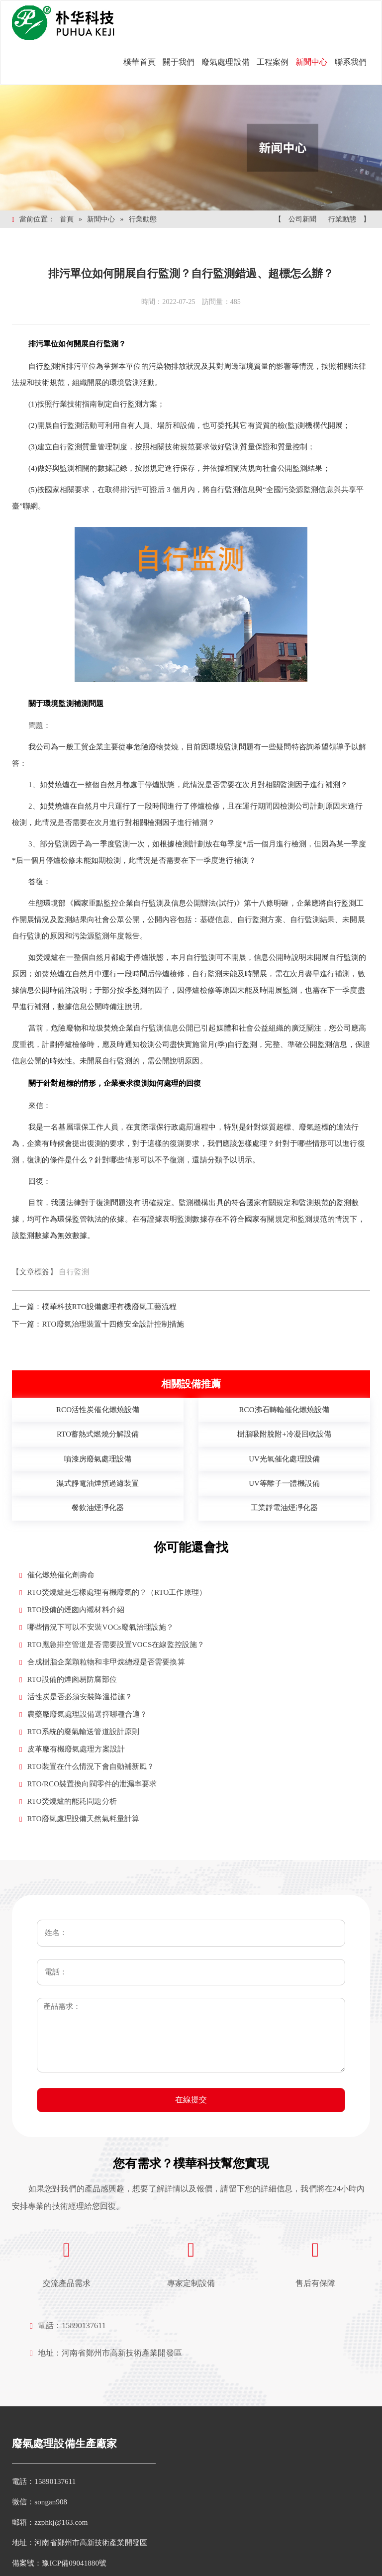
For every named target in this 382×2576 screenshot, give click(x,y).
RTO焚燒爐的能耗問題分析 (68, 1801)
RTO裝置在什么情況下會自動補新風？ (86, 1766)
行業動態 (143, 219)
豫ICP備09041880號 (74, 2563)
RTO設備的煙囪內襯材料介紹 (71, 1610)
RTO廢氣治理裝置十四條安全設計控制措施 (113, 1324)
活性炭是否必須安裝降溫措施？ (75, 1697)
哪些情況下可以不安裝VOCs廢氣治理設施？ (96, 1627)
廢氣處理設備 (225, 62)
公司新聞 (302, 219)
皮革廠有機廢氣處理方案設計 (72, 1749)
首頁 (67, 219)
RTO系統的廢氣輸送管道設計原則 (79, 1732)
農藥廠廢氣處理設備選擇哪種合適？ (83, 1714)
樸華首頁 (139, 62)
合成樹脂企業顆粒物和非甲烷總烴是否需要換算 (102, 1662)
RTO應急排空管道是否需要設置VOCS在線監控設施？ (111, 1645)
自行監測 (74, 1272)
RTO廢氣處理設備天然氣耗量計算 (79, 1819)
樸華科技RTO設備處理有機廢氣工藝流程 (109, 1307)
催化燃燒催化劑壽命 (57, 1575)
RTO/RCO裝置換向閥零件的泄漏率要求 (88, 1784)
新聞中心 (311, 62)
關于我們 (178, 62)
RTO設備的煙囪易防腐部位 (68, 1679)
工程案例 (272, 62)
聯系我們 (351, 62)
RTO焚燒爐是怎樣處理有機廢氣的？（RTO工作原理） (112, 1592)
